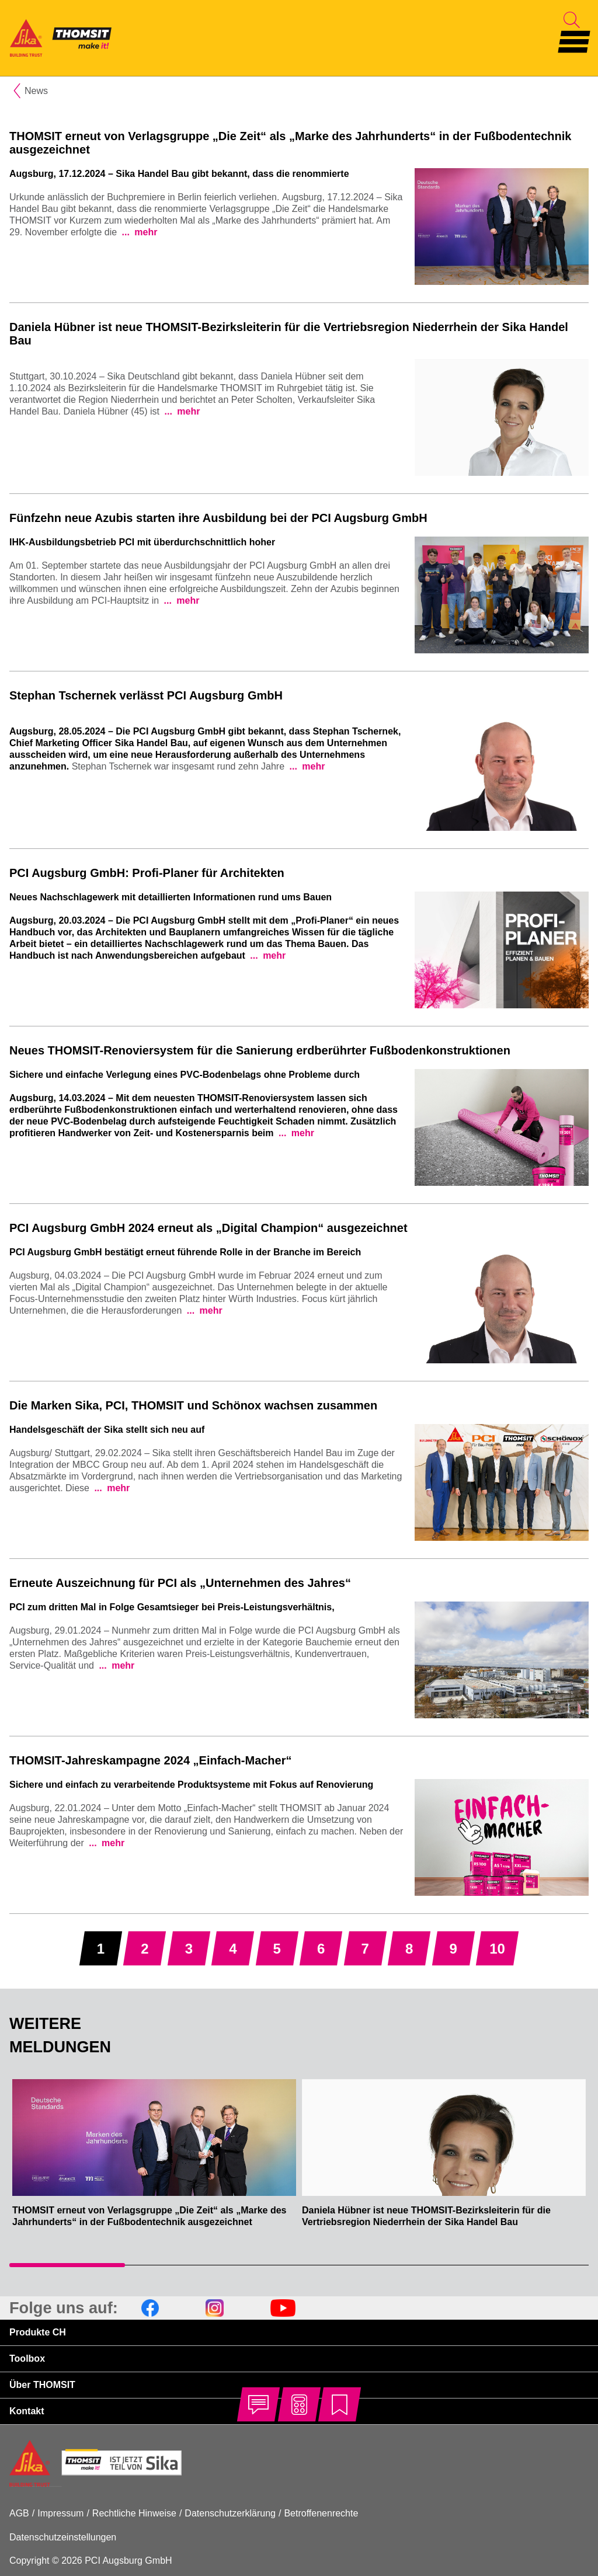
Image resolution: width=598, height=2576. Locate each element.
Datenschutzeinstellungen (62, 2537)
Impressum (60, 2513)
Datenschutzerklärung (230, 2513)
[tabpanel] (154, 2159)
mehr (145, 232)
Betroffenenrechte (321, 2513)
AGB (19, 2513)
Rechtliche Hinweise (134, 2513)
